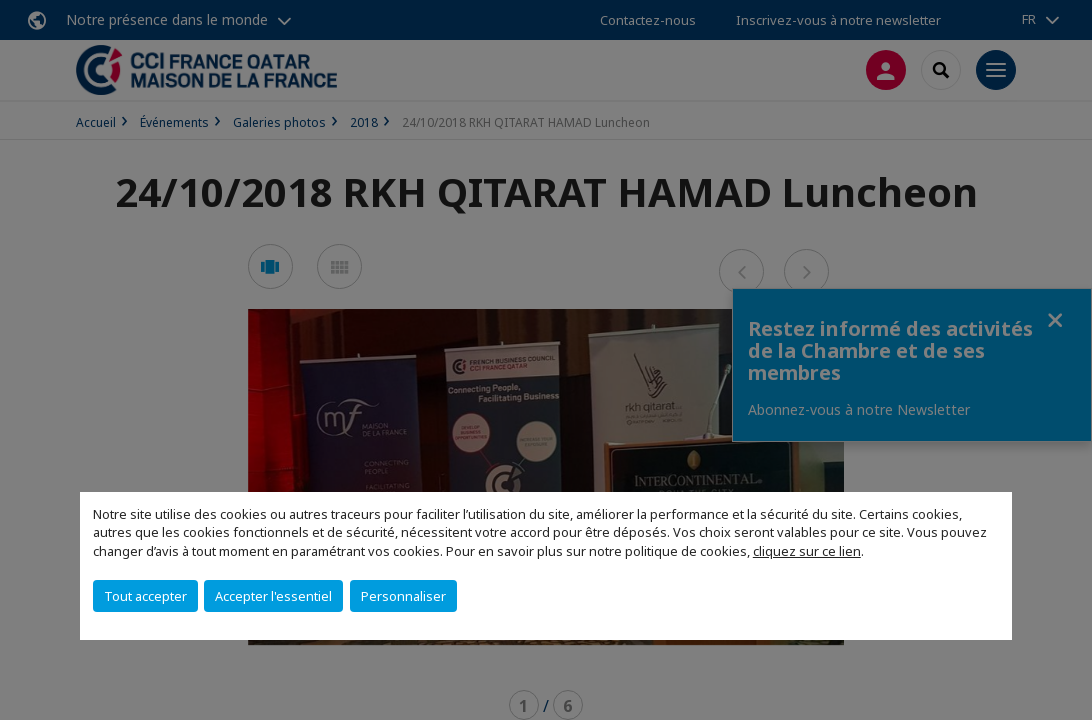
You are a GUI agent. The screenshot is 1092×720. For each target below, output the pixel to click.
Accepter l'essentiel (273, 596)
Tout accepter (145, 596)
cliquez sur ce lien (807, 551)
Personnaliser (403, 596)
